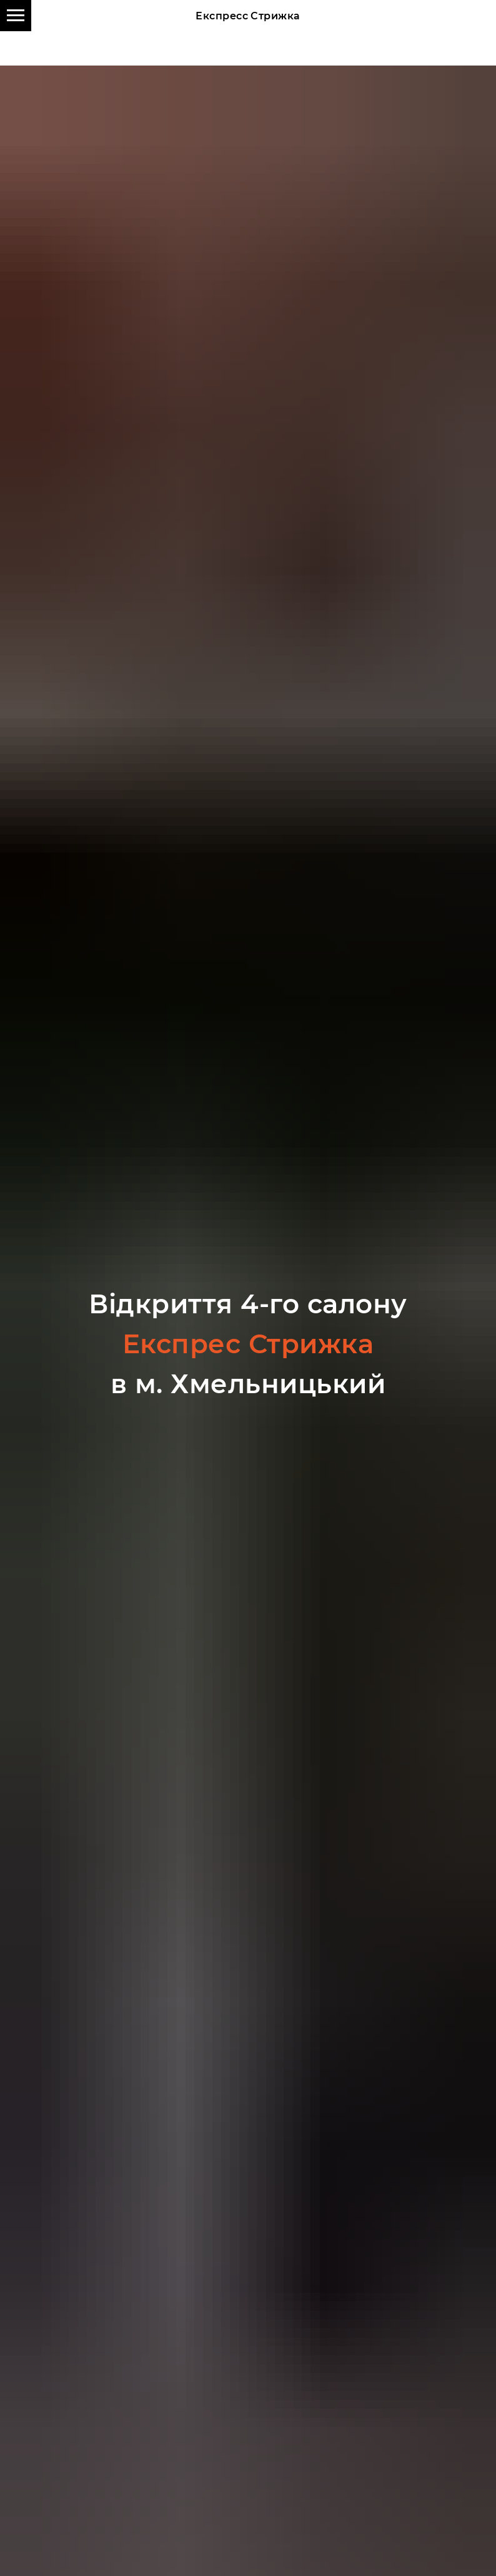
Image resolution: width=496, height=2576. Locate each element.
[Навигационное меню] (15, 15)
